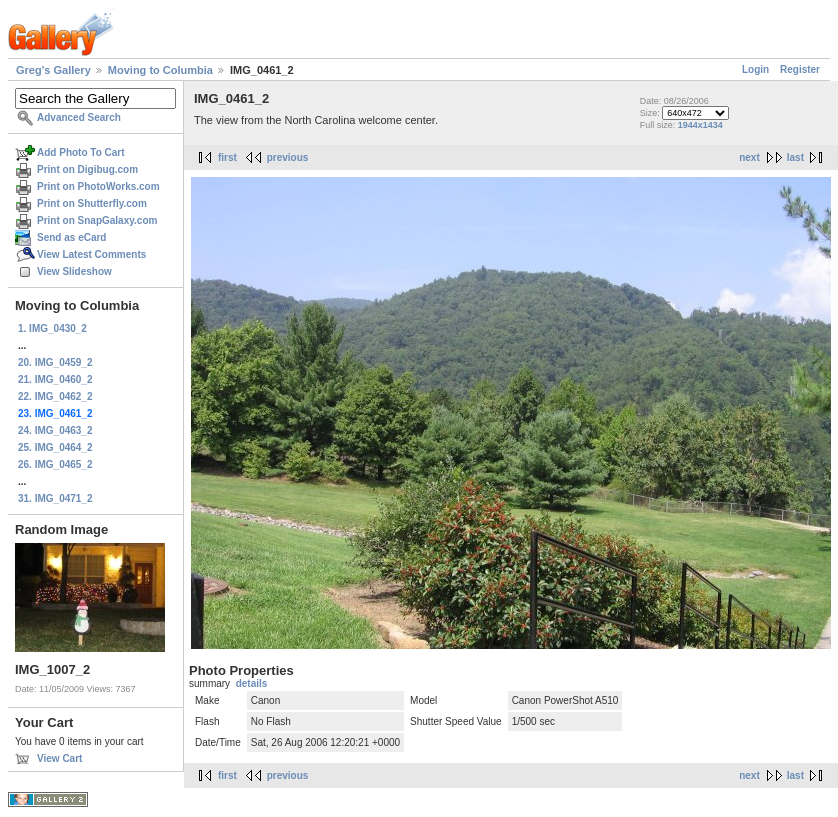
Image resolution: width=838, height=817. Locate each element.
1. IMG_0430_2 (52, 328)
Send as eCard (71, 237)
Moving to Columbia (160, 70)
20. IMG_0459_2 (55, 362)
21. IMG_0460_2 (55, 379)
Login (755, 69)
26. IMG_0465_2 (55, 464)
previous (288, 157)
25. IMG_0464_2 (55, 447)
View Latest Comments (91, 254)
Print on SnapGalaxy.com (97, 220)
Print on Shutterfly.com (92, 203)
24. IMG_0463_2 (55, 430)
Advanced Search (79, 117)
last (795, 157)
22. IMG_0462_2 (55, 396)
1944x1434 (700, 125)
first (227, 157)
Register (800, 69)
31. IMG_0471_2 (55, 498)
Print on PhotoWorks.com (98, 186)
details (252, 683)
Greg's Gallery (53, 70)
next (749, 157)
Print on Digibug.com (87, 169)
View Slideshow (74, 271)
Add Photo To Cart (81, 152)
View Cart (59, 758)
